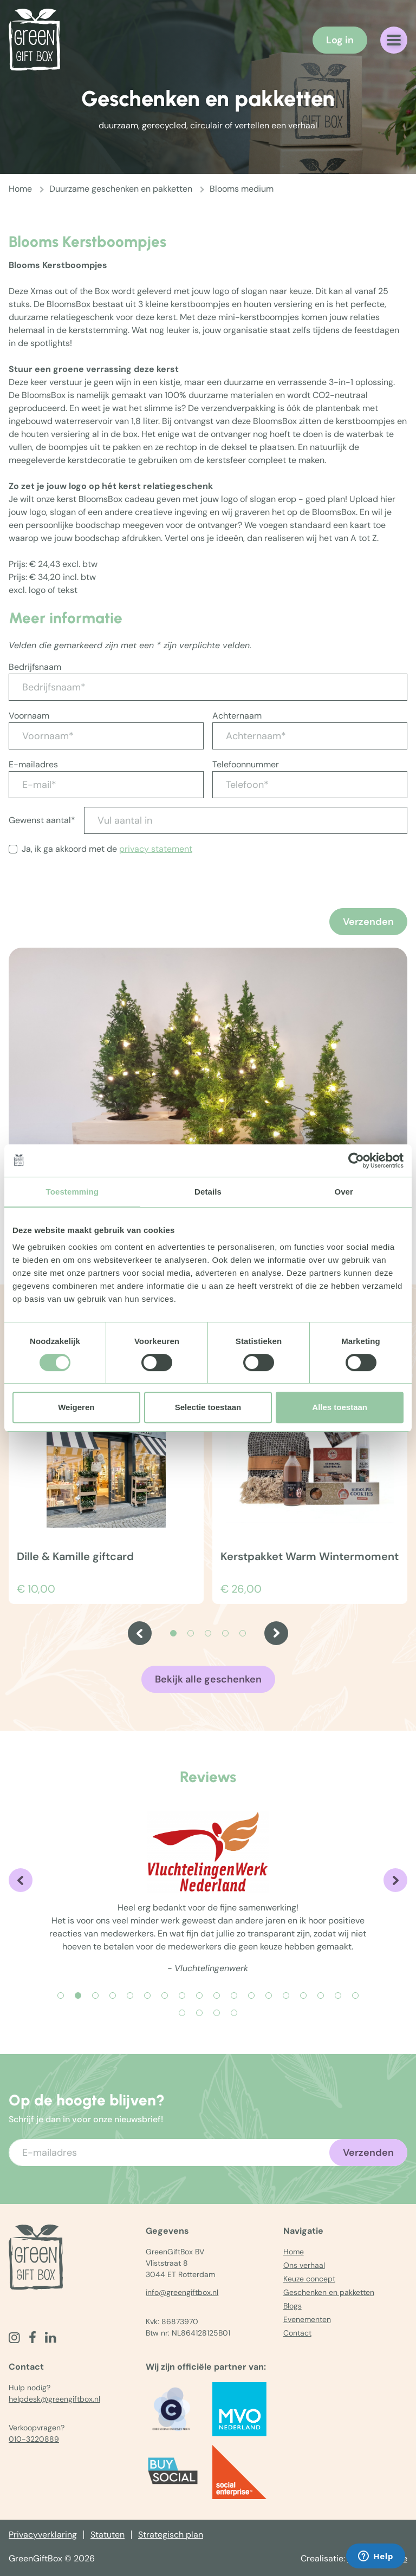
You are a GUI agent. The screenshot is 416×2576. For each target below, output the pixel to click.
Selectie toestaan (208, 1407)
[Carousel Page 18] (355, 1995)
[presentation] (91, 906)
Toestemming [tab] (72, 1191)
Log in (340, 40)
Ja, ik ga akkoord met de (107, 849)
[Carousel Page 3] (208, 1633)
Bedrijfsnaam (35, 667)
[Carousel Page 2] (190, 1633)
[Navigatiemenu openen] (393, 40)
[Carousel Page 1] (60, 1995)
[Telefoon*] (309, 784)
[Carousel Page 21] (216, 2013)
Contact (297, 2333)
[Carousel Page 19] (182, 2013)
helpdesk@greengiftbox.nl (54, 2399)
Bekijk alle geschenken (208, 1679)
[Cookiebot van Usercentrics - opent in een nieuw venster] (356, 1160)
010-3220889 (34, 2439)
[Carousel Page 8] (182, 1995)
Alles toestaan (339, 1407)
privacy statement (155, 849)
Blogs (292, 2306)
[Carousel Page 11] (234, 1995)
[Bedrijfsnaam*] (208, 687)
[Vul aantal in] (245, 820)
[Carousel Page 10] (216, 1995)
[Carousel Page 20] (199, 2013)
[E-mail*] (106, 784)
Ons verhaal (304, 2265)
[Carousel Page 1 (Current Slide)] (173, 1633)
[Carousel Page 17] (338, 1995)
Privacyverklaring (43, 2534)
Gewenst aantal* (42, 820)
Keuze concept (309, 2279)
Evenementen (307, 2319)
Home (20, 188)
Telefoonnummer (245, 764)
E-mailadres (33, 764)
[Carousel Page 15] (303, 1995)
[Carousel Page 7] (164, 1995)
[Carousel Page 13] (268, 1995)
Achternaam (237, 715)
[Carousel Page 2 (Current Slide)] (78, 1995)
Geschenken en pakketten (328, 2292)
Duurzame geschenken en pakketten (120, 188)
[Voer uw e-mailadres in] (208, 2152)
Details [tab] (208, 1191)
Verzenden (368, 921)
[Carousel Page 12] (251, 1995)
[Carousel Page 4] (225, 1633)
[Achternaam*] (309, 735)
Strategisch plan (170, 2534)
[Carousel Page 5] (242, 1633)
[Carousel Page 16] (320, 1995)
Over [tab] (343, 1191)
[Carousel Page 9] (199, 1995)
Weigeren (76, 1407)
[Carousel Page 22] (234, 2013)
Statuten (107, 2534)
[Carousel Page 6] (147, 1995)
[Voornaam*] (106, 735)
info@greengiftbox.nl (182, 2292)
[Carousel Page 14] (286, 1995)
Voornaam (29, 715)
